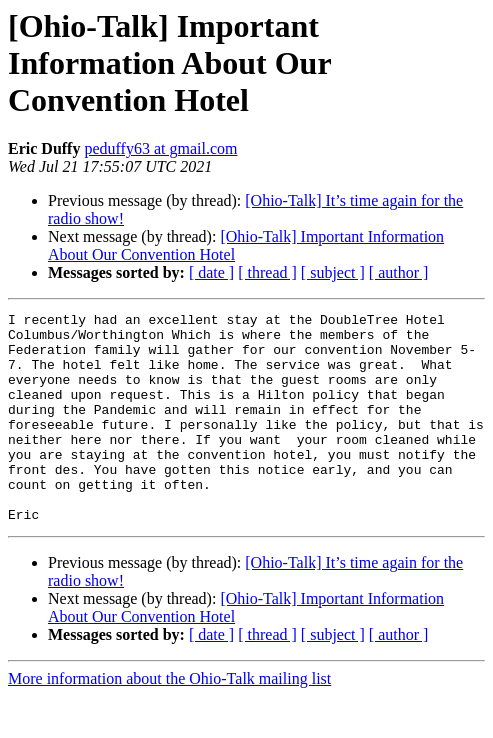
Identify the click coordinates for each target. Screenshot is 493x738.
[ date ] (211, 272)
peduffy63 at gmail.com (160, 148)
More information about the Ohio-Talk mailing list (169, 720)
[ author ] (399, 272)
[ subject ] (333, 272)
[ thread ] (267, 272)
